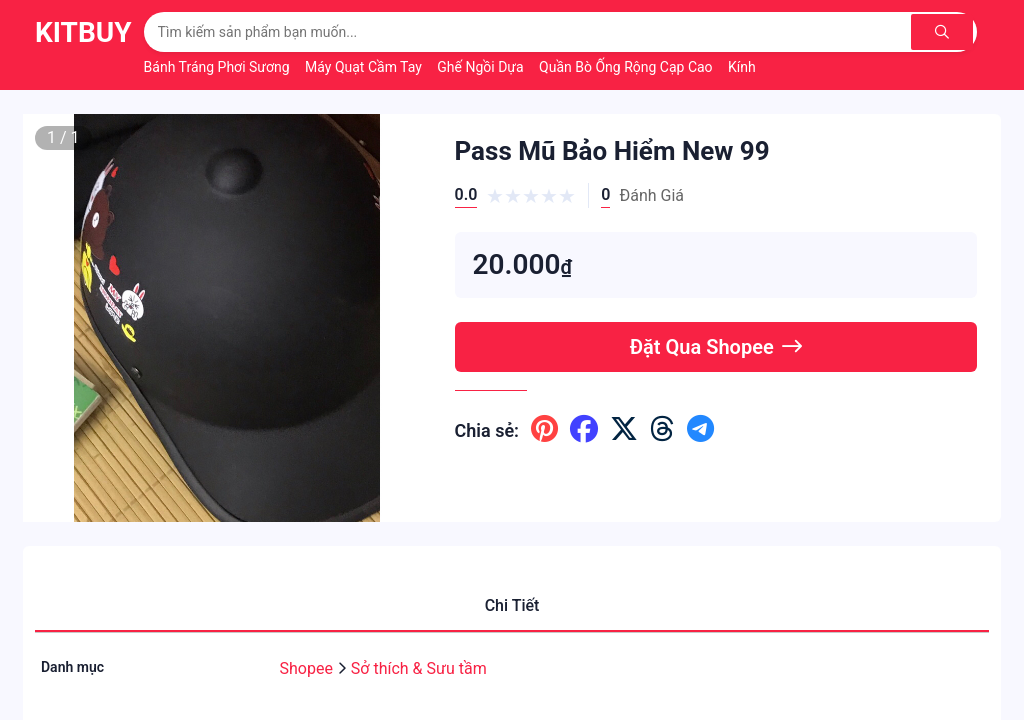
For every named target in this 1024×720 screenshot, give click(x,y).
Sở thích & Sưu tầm (419, 668)
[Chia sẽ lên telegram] (700, 430)
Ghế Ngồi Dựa (482, 67)
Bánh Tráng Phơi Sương (218, 67)
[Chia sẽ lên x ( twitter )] (624, 430)
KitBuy (83, 32)
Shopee (308, 668)
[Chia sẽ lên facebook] (584, 430)
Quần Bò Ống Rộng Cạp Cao (627, 67)
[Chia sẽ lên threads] (662, 430)
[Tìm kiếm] (944, 32)
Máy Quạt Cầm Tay (365, 67)
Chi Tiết (512, 605)
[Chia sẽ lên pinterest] (544, 430)
